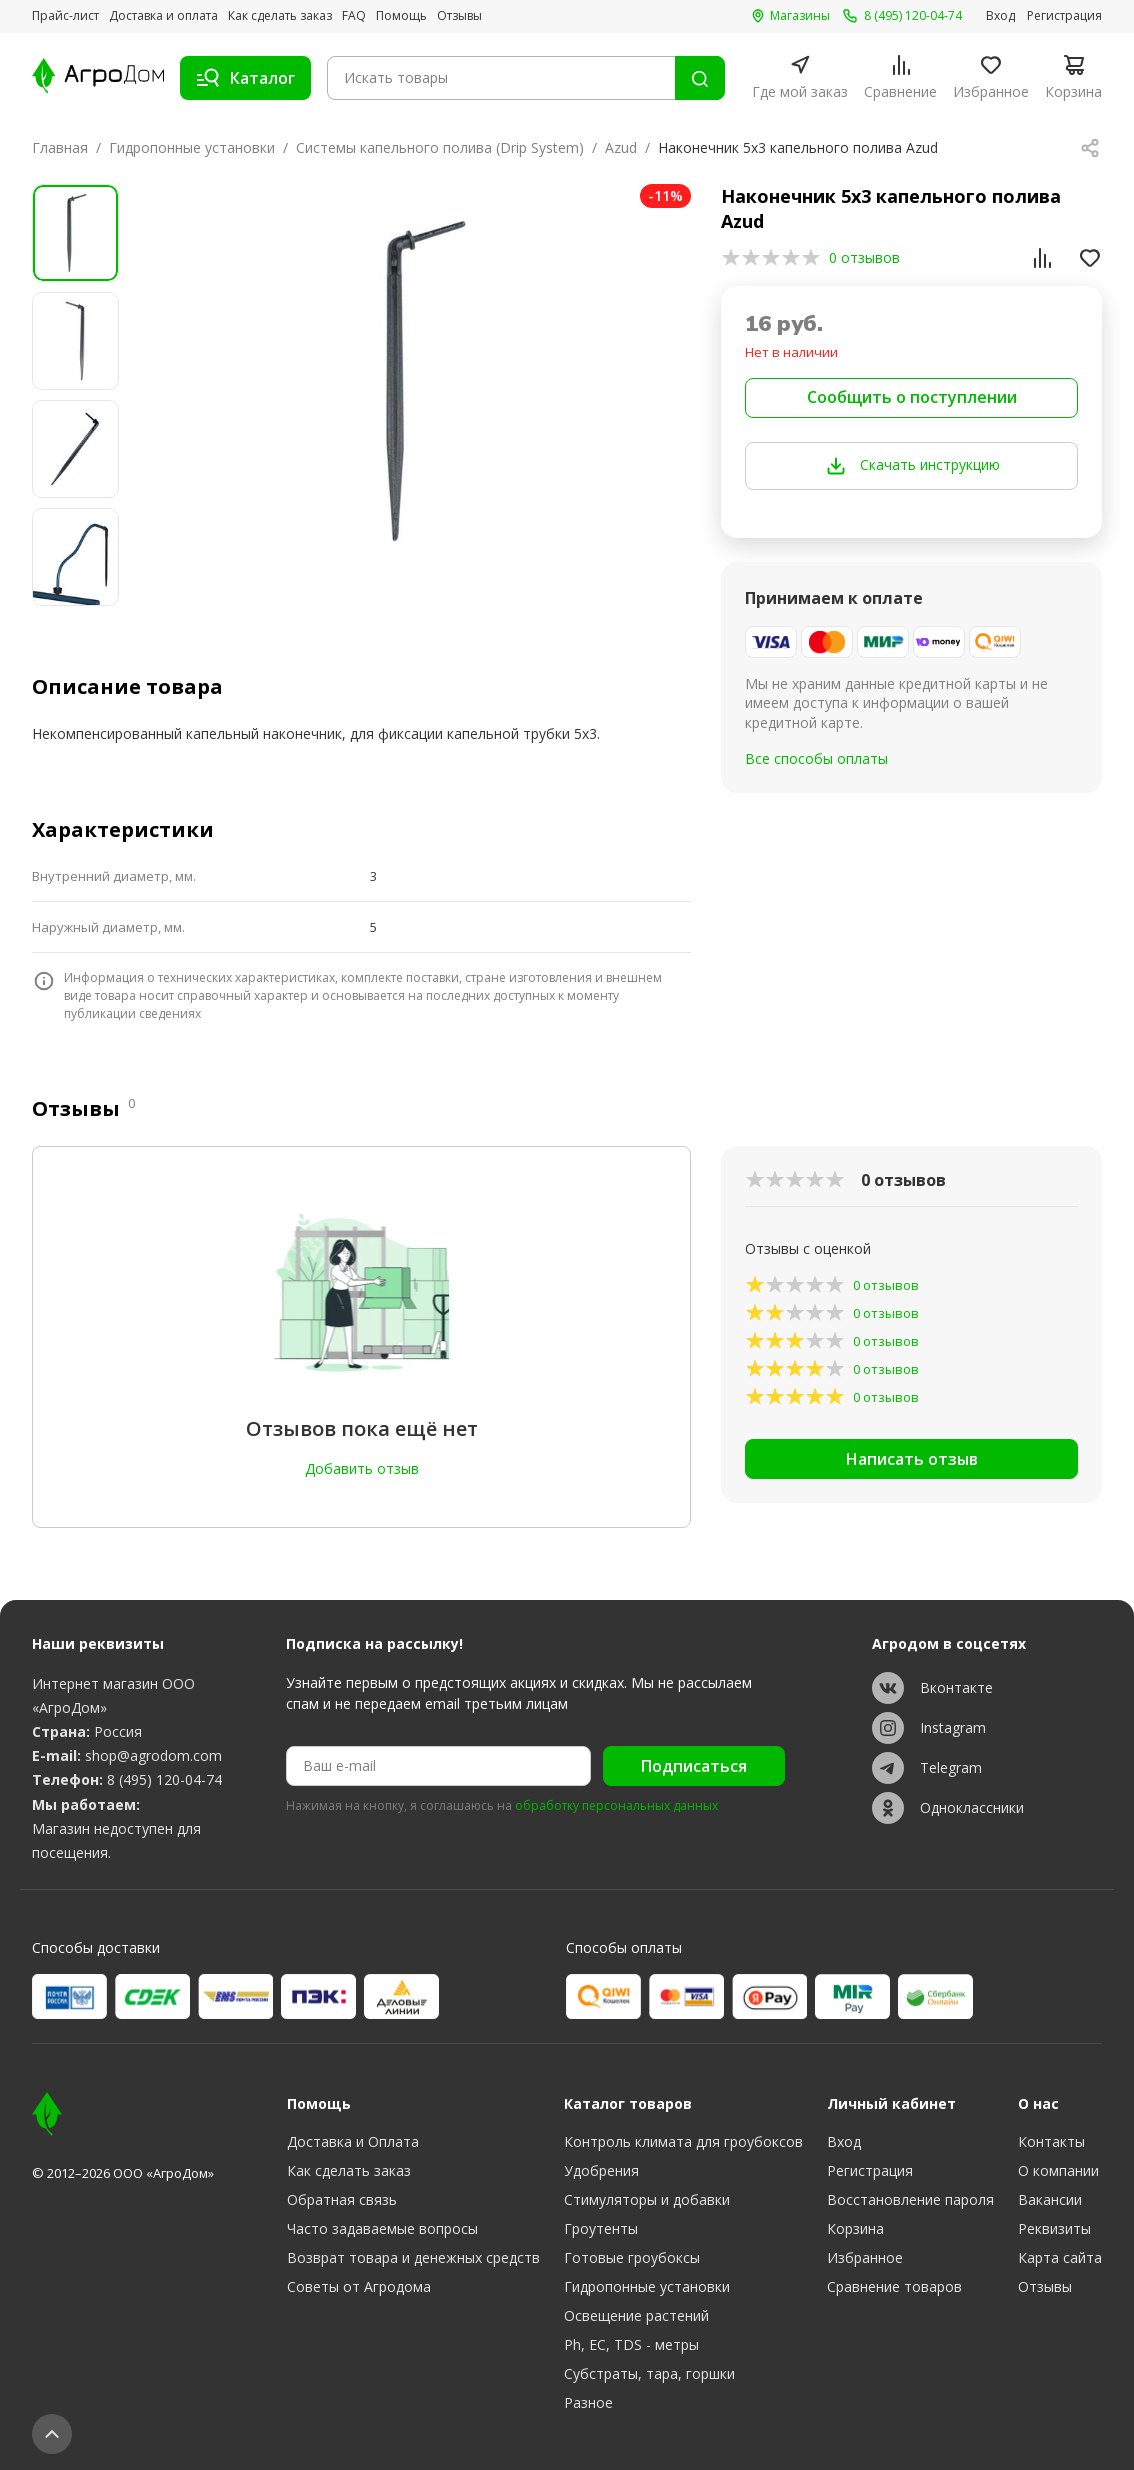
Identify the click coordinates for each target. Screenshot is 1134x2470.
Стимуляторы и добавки (647, 2199)
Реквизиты (1054, 2228)
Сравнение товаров (894, 2286)
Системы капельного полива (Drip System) (440, 147)
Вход (1000, 16)
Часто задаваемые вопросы (382, 2228)
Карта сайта (1060, 2257)
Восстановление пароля (910, 2199)
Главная (60, 147)
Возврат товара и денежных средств (413, 2257)
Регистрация (1064, 16)
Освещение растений (636, 2315)
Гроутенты (601, 2228)
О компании (1058, 2170)
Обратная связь (342, 2199)
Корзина (855, 2228)
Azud (621, 147)
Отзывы (459, 16)
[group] (418, 381)
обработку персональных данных (616, 1806)
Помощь (401, 16)
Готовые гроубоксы (632, 2257)
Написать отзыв (912, 1459)
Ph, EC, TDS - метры (631, 2344)
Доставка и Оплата (353, 2141)
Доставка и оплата (163, 16)
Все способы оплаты (816, 758)
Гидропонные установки (192, 147)
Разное (588, 2402)
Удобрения (601, 2170)
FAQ (354, 16)
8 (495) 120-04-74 (164, 1779)
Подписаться (694, 1766)
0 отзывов (864, 257)
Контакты (1051, 2141)
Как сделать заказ (280, 16)
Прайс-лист (65, 16)
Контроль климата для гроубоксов (683, 2141)
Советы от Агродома (359, 2286)
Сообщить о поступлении (912, 397)
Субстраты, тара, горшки (649, 2373)
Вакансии (1050, 2199)
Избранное (865, 2257)
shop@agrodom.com (153, 1755)
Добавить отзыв (362, 1468)
